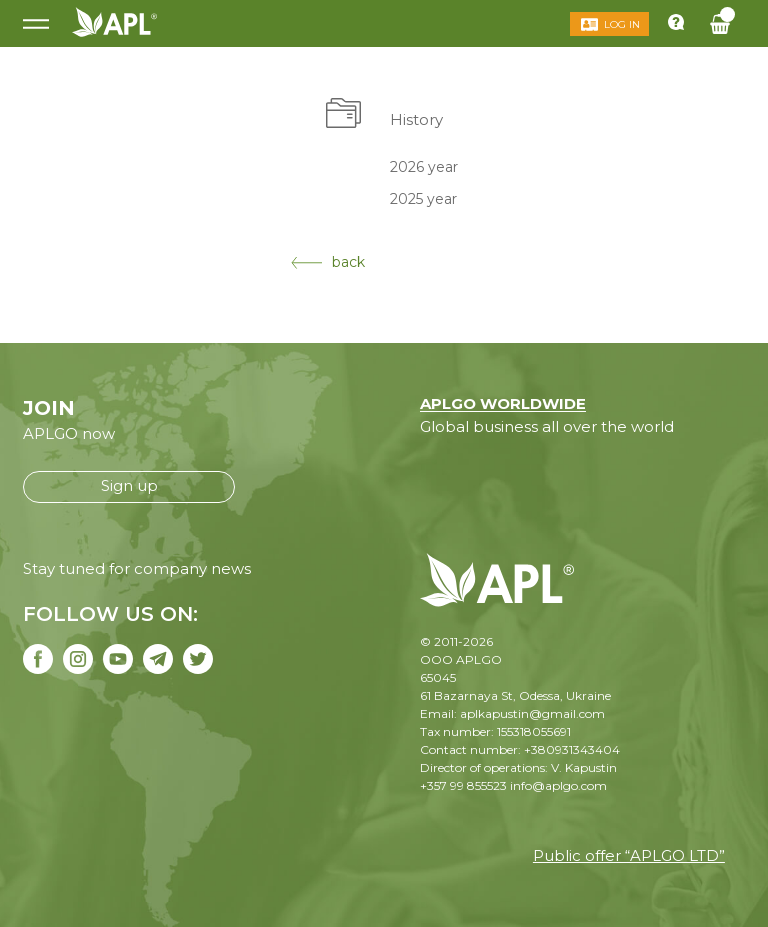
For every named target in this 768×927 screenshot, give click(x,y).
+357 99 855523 (463, 785)
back (328, 262)
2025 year (423, 199)
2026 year (424, 166)
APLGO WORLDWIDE (503, 403)
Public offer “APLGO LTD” (629, 855)
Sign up (129, 485)
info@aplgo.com (558, 785)
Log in (622, 24)
